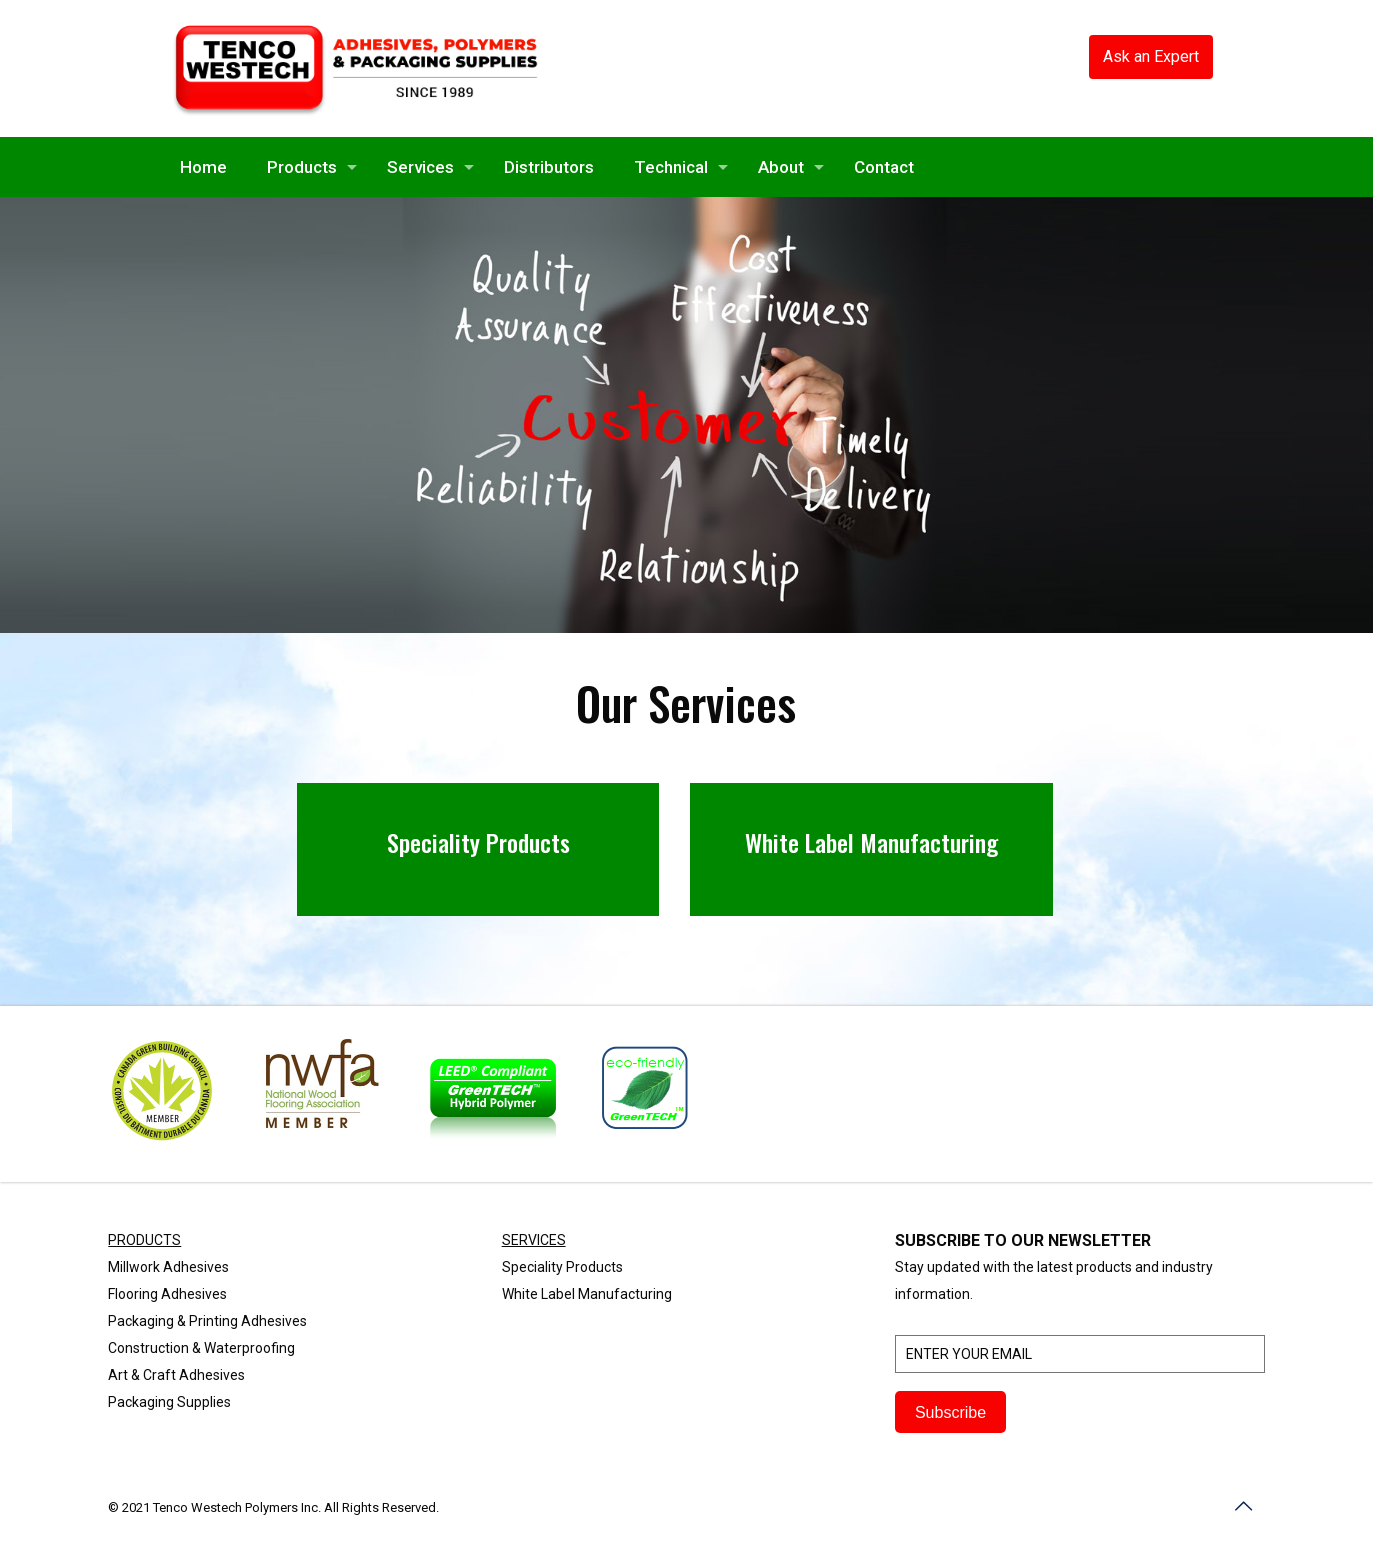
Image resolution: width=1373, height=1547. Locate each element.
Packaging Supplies (169, 1402)
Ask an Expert (1151, 56)
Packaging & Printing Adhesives (207, 1321)
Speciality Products (562, 1267)
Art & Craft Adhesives (176, 1375)
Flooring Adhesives (167, 1294)
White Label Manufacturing (587, 1294)
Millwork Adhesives (168, 1267)
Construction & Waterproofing (201, 1348)
